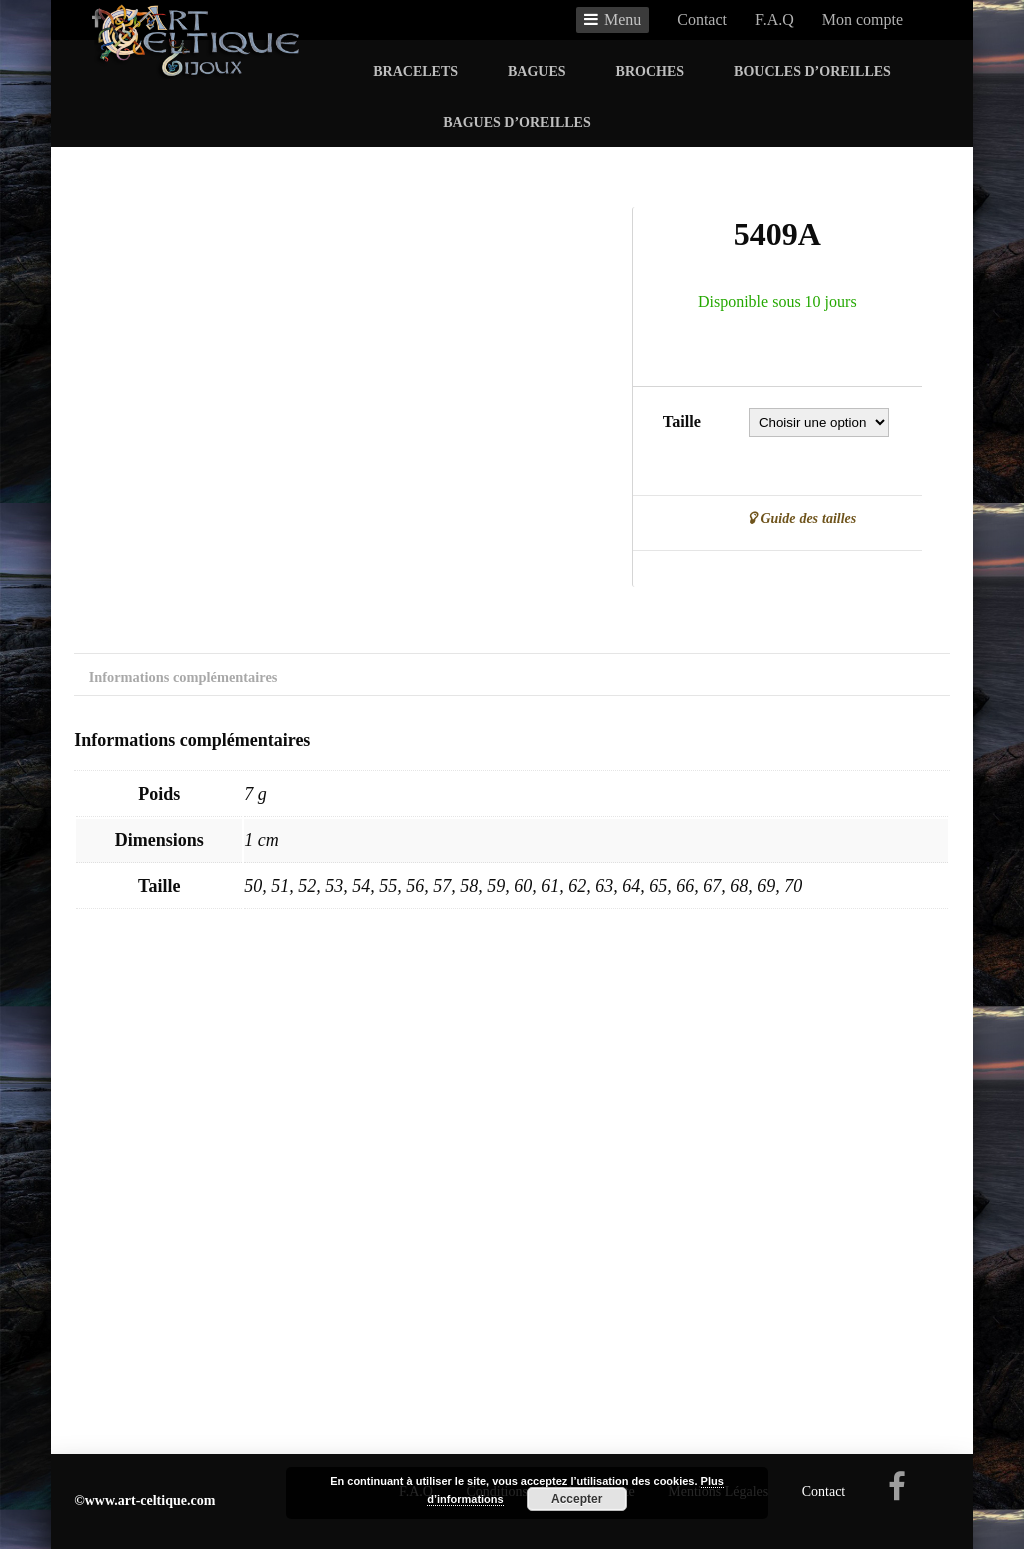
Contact (702, 19)
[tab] (183, 682)
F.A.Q (774, 19)
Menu (622, 19)
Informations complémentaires (183, 677)
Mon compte (862, 19)
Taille (682, 422)
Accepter (576, 1499)
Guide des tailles (806, 518)
